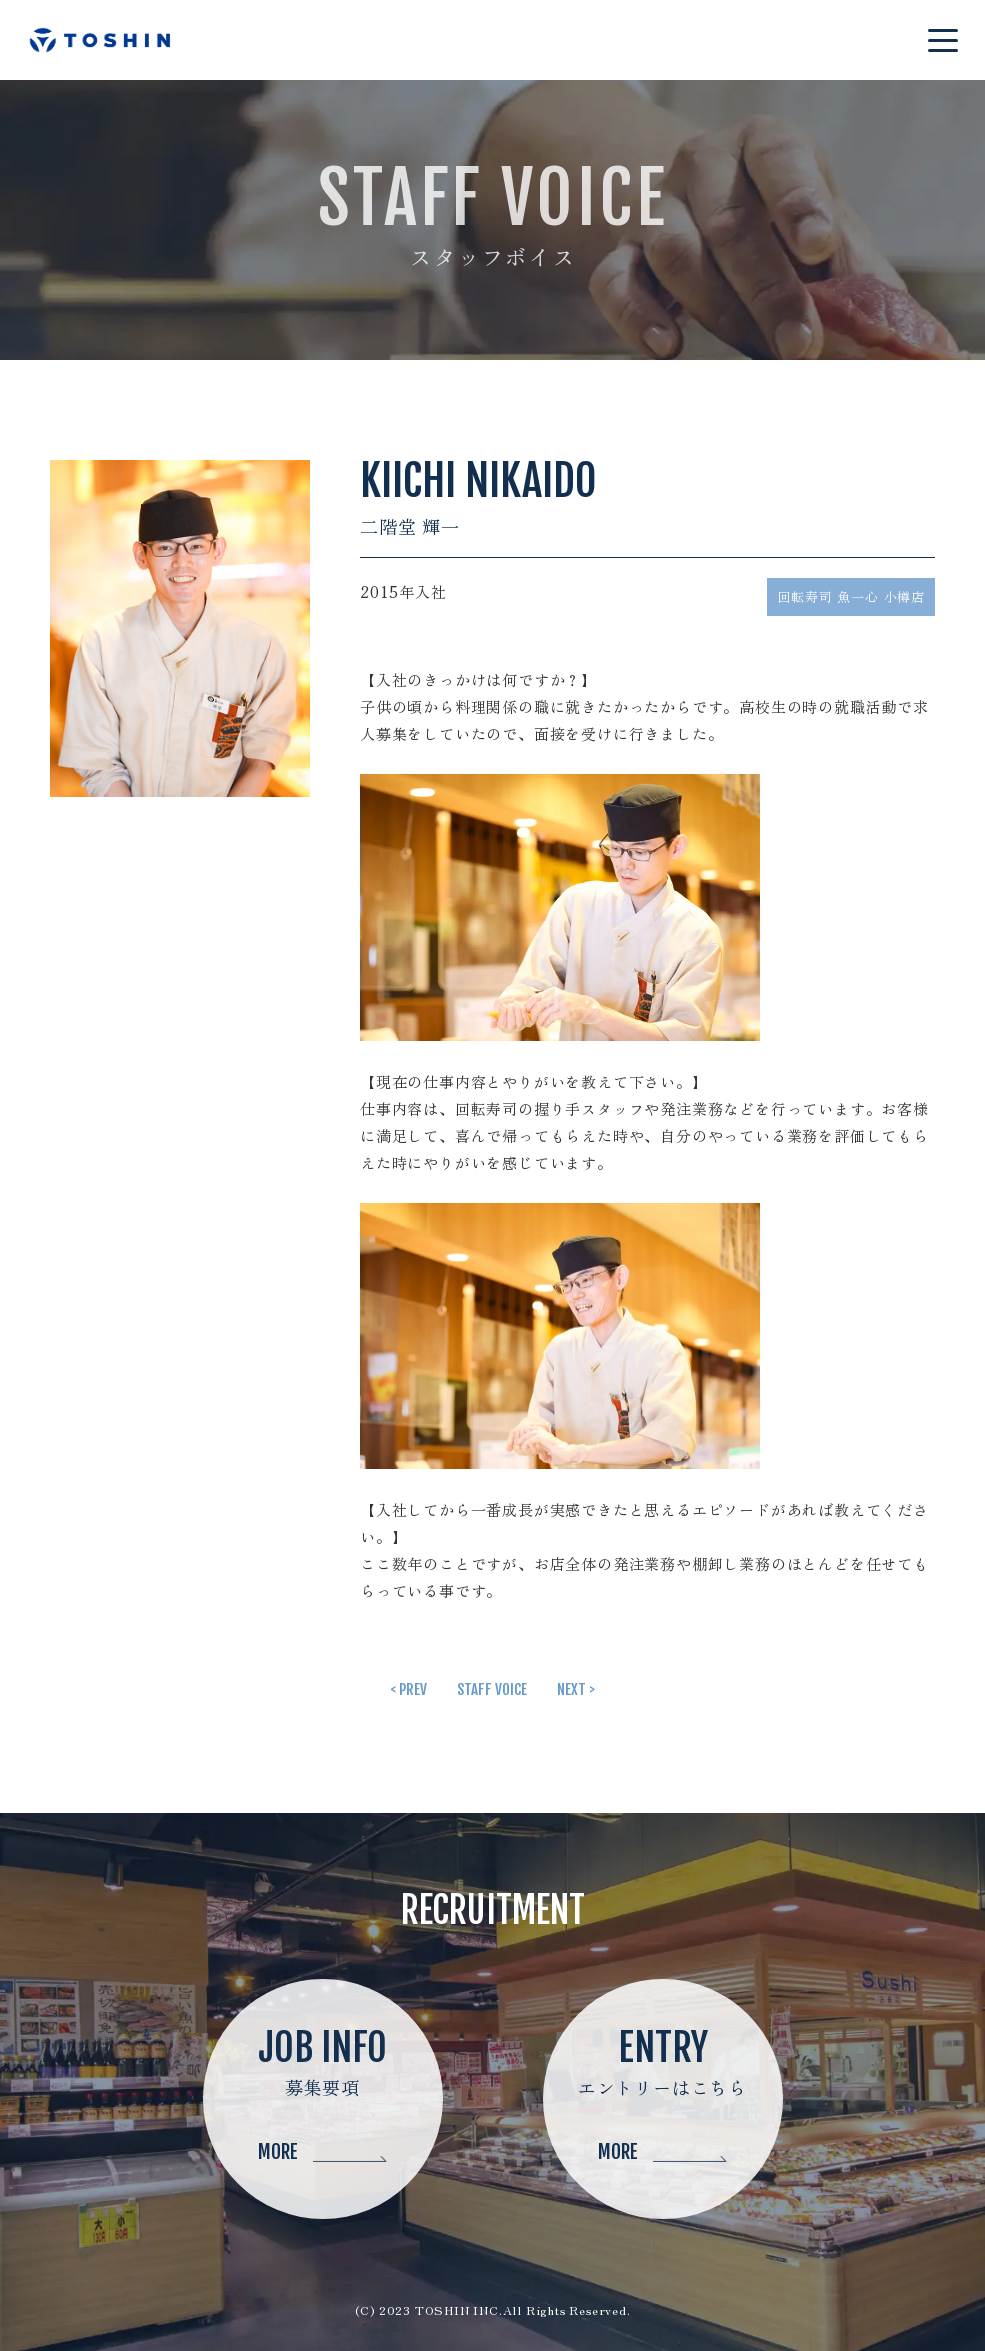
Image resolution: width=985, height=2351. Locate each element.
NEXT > (576, 1689)
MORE (322, 2152)
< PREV (408, 1689)
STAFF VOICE (492, 1689)
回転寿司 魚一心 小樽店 (851, 596)
